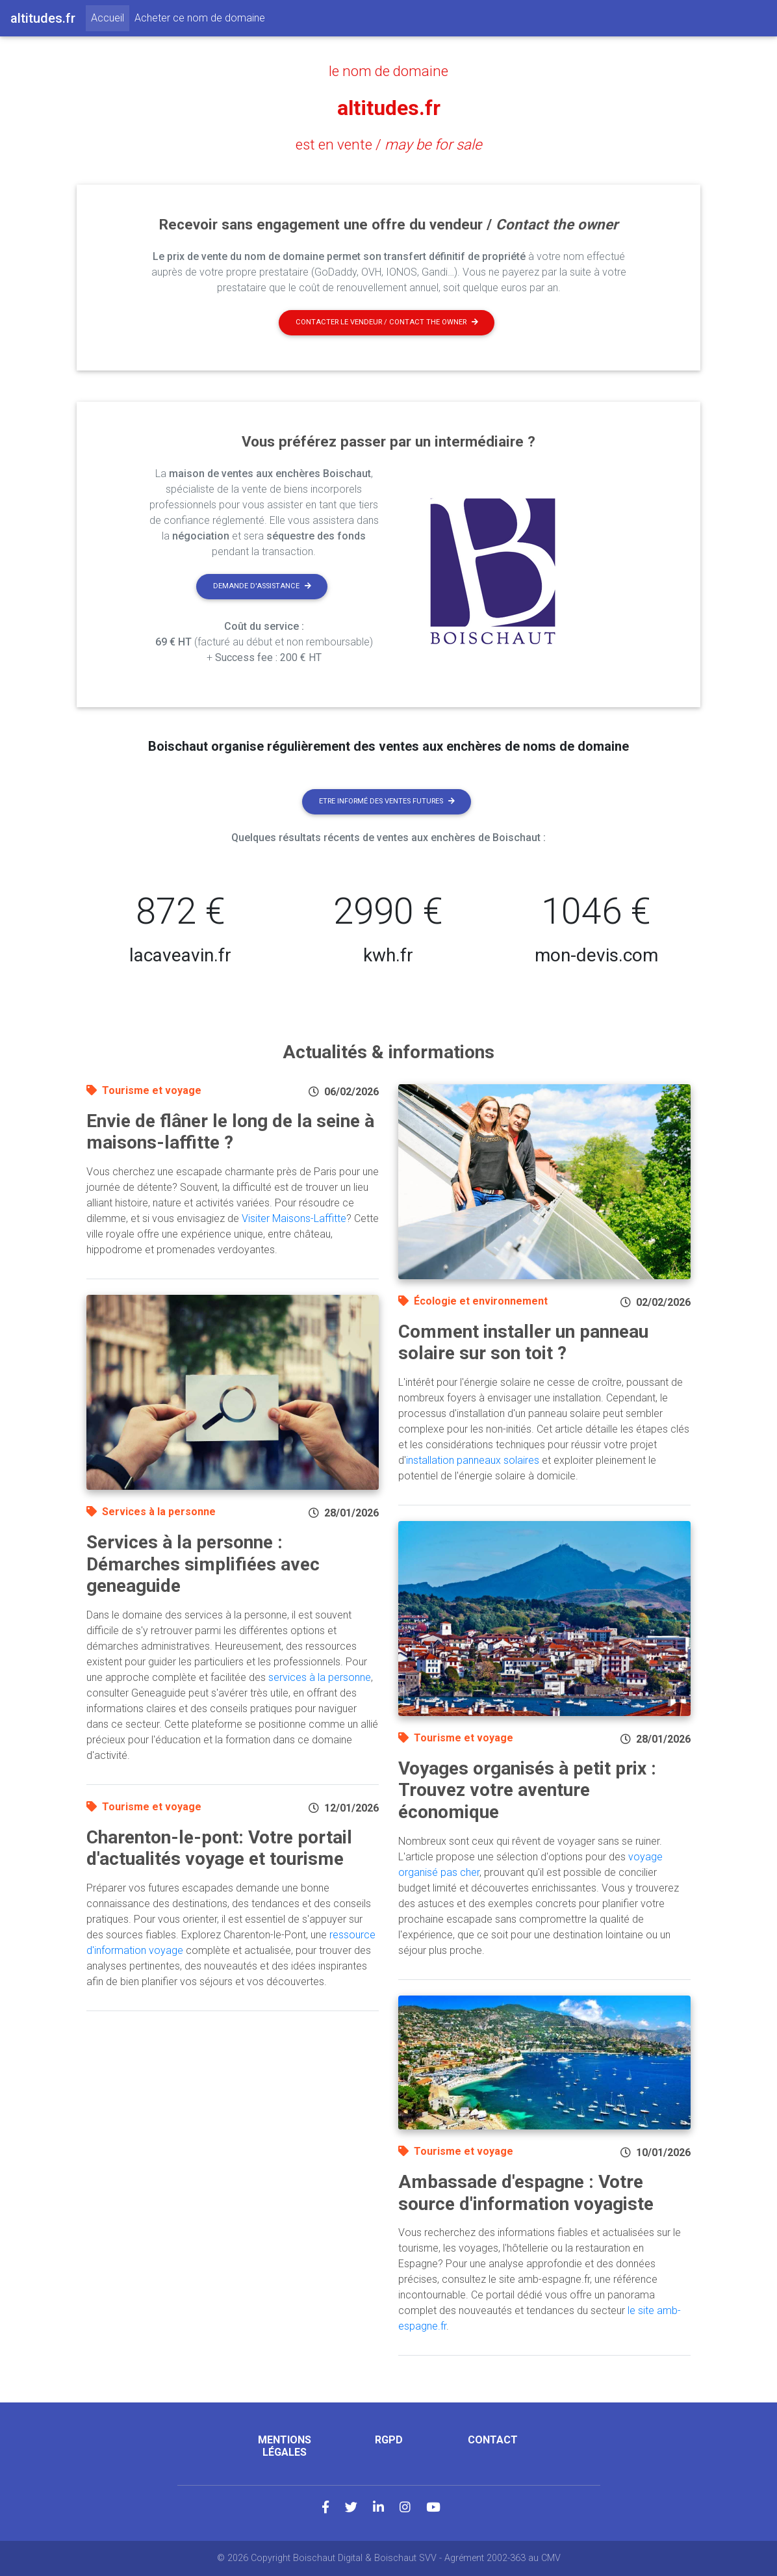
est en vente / (389, 144)
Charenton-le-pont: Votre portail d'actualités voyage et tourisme (219, 1848)
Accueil (110, 17)
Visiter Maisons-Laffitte (294, 1218)
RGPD (389, 2440)
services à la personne (319, 1677)
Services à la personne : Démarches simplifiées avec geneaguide (203, 1563)
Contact (493, 2440)
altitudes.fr (388, 108)
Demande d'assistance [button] (262, 586)
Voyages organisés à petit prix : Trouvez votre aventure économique (527, 1790)
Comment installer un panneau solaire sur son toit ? (523, 1342)
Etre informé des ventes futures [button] (387, 801)
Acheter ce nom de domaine (199, 18)
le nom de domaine (388, 70)
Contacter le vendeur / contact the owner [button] (387, 322)
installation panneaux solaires (472, 1460)
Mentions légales (284, 2446)
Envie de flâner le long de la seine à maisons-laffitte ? (230, 1132)
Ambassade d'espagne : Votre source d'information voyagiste (526, 2193)
